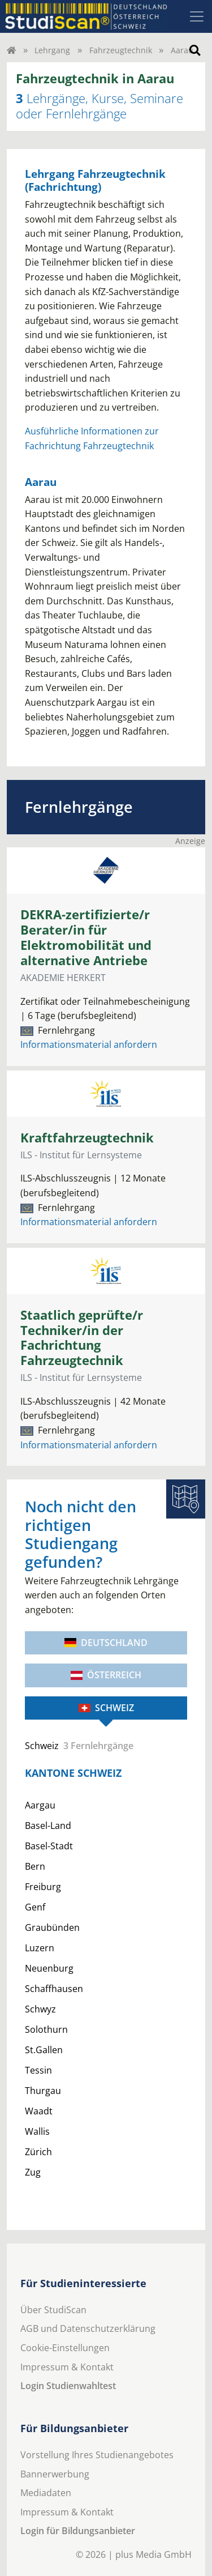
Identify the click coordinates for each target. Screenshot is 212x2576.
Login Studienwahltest (68, 2385)
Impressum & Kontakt (67, 2367)
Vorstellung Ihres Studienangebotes (97, 2455)
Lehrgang (52, 50)
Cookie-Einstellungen (65, 2348)
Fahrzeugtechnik (120, 50)
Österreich (106, 1675)
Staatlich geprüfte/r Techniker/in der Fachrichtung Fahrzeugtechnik (81, 1338)
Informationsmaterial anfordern (88, 1044)
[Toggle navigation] (196, 16)
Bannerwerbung (54, 2474)
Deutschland (106, 1642)
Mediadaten (45, 2493)
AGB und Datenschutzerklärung (87, 2328)
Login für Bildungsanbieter (77, 2530)
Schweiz (106, 1707)
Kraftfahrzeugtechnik (87, 1137)
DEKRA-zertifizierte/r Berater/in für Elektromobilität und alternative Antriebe (86, 937)
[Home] (11, 50)
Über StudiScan (53, 2310)
